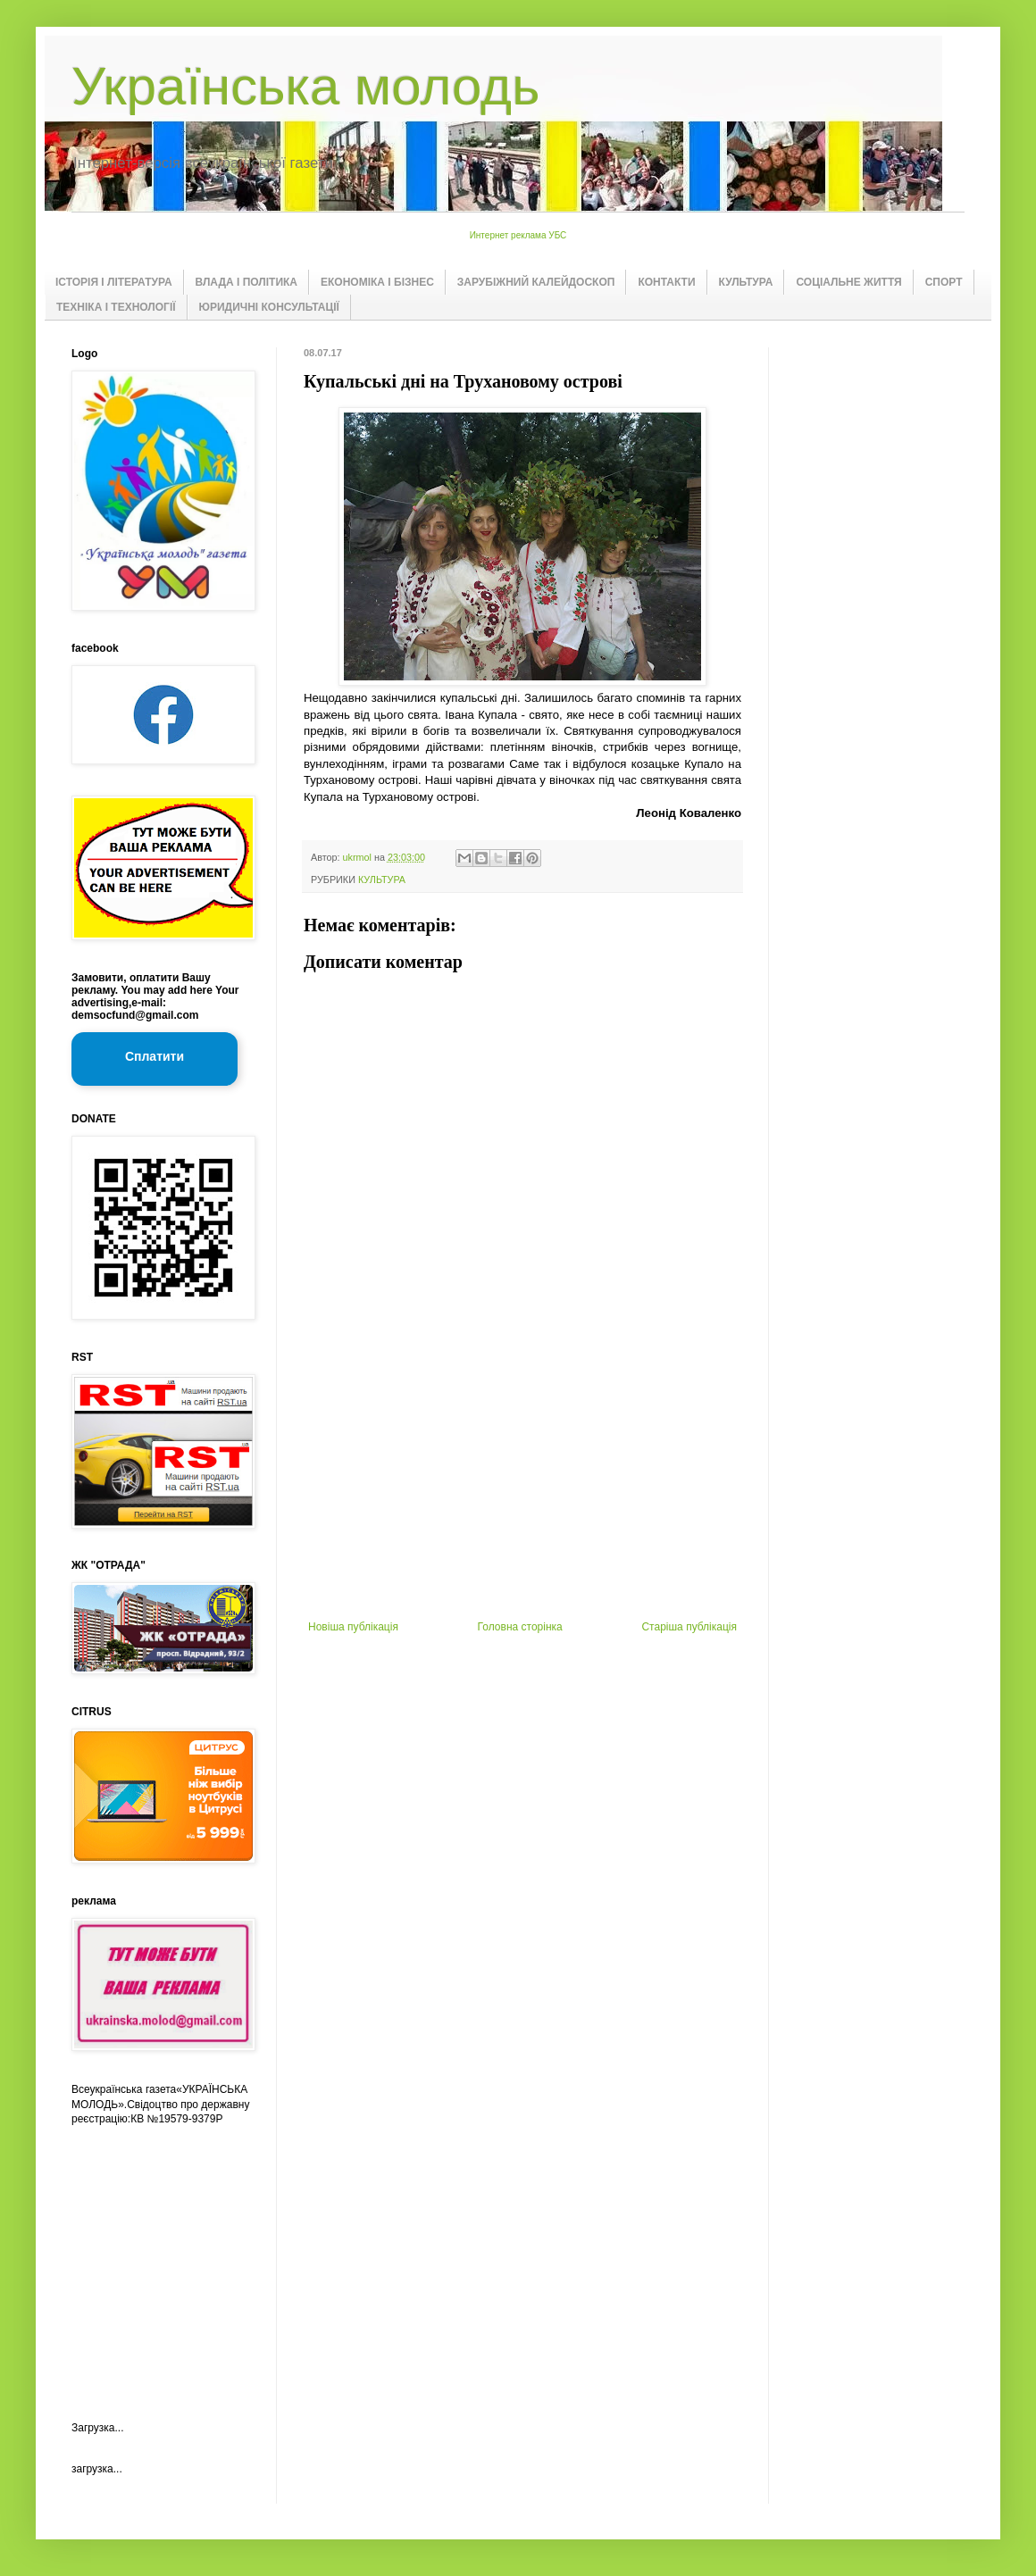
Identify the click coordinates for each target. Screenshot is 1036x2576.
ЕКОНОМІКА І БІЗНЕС (377, 282)
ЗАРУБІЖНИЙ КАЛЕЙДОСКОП (536, 282)
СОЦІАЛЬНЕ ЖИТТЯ (848, 282)
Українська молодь (305, 86)
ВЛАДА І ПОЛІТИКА (246, 282)
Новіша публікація (353, 1627)
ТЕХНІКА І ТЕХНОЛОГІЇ (116, 307)
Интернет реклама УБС (518, 235)
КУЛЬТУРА (746, 282)
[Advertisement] (522, 1486)
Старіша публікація (689, 1627)
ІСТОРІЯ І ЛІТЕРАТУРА (113, 282)
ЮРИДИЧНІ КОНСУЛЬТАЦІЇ (269, 307)
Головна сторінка (520, 1627)
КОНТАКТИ (666, 282)
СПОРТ (944, 282)
